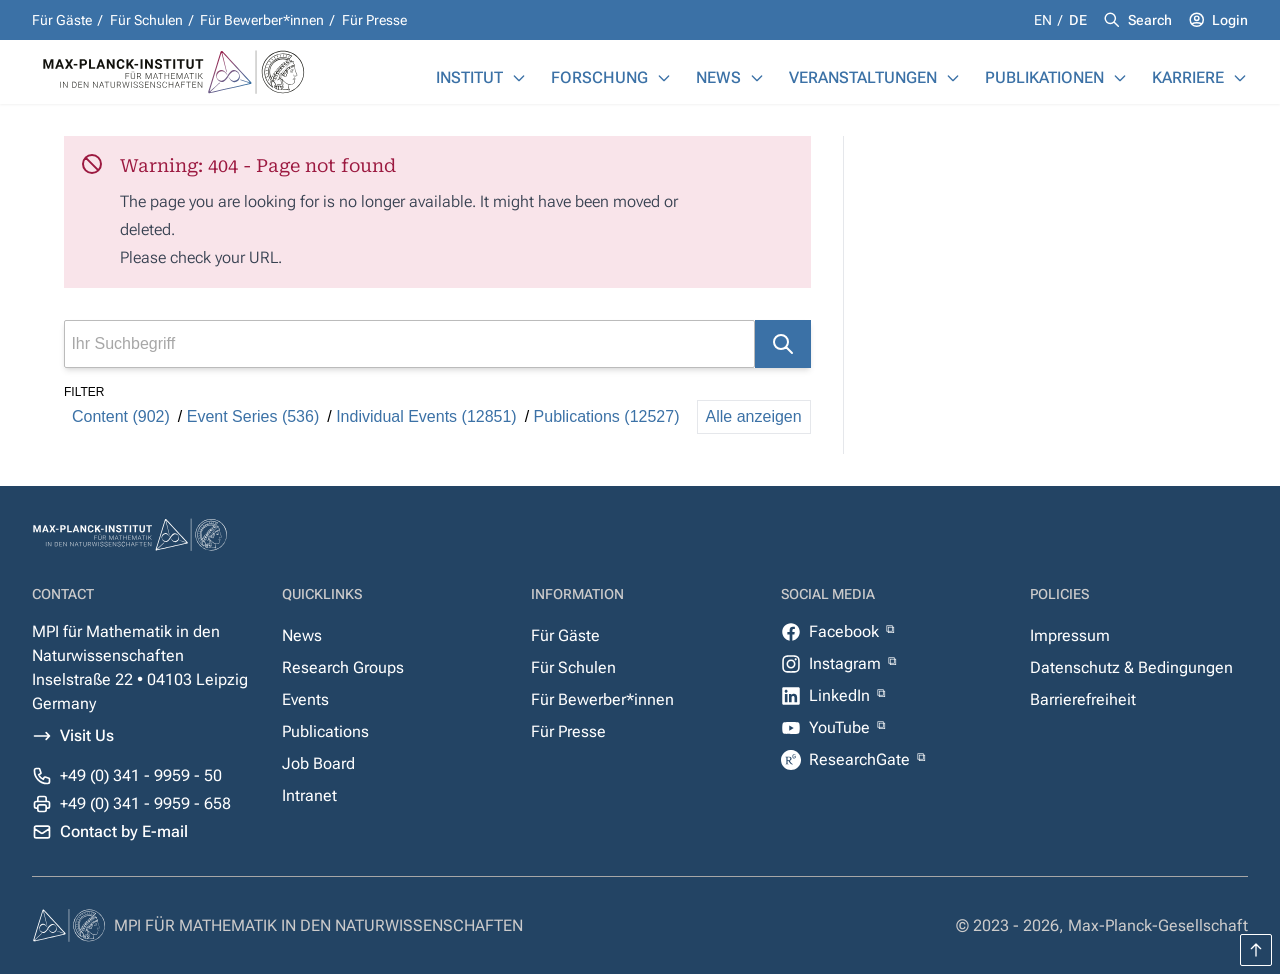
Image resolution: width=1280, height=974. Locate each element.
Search (1150, 20)
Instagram (847, 663)
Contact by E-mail (124, 831)
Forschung (599, 77)
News (718, 77)
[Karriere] (1240, 78)
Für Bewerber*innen (262, 20)
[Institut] (519, 78)
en (1044, 20)
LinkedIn (841, 695)
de (1078, 20)
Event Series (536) (253, 416)
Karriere (1188, 77)
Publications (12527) (607, 416)
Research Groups (343, 667)
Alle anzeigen (754, 416)
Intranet (309, 795)
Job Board (318, 763)
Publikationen (1044, 77)
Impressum (1070, 635)
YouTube (841, 727)
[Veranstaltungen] (953, 78)
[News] (757, 78)
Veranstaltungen (863, 77)
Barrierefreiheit (1083, 699)
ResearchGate (861, 759)
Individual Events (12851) (426, 416)
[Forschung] (664, 78)
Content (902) (121, 416)
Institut (469, 77)
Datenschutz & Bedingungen (1131, 667)
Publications (325, 731)
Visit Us (87, 735)
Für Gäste (62, 20)
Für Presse (374, 20)
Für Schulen (146, 20)
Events (305, 699)
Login (1230, 20)
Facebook (846, 631)
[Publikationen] (1120, 78)
